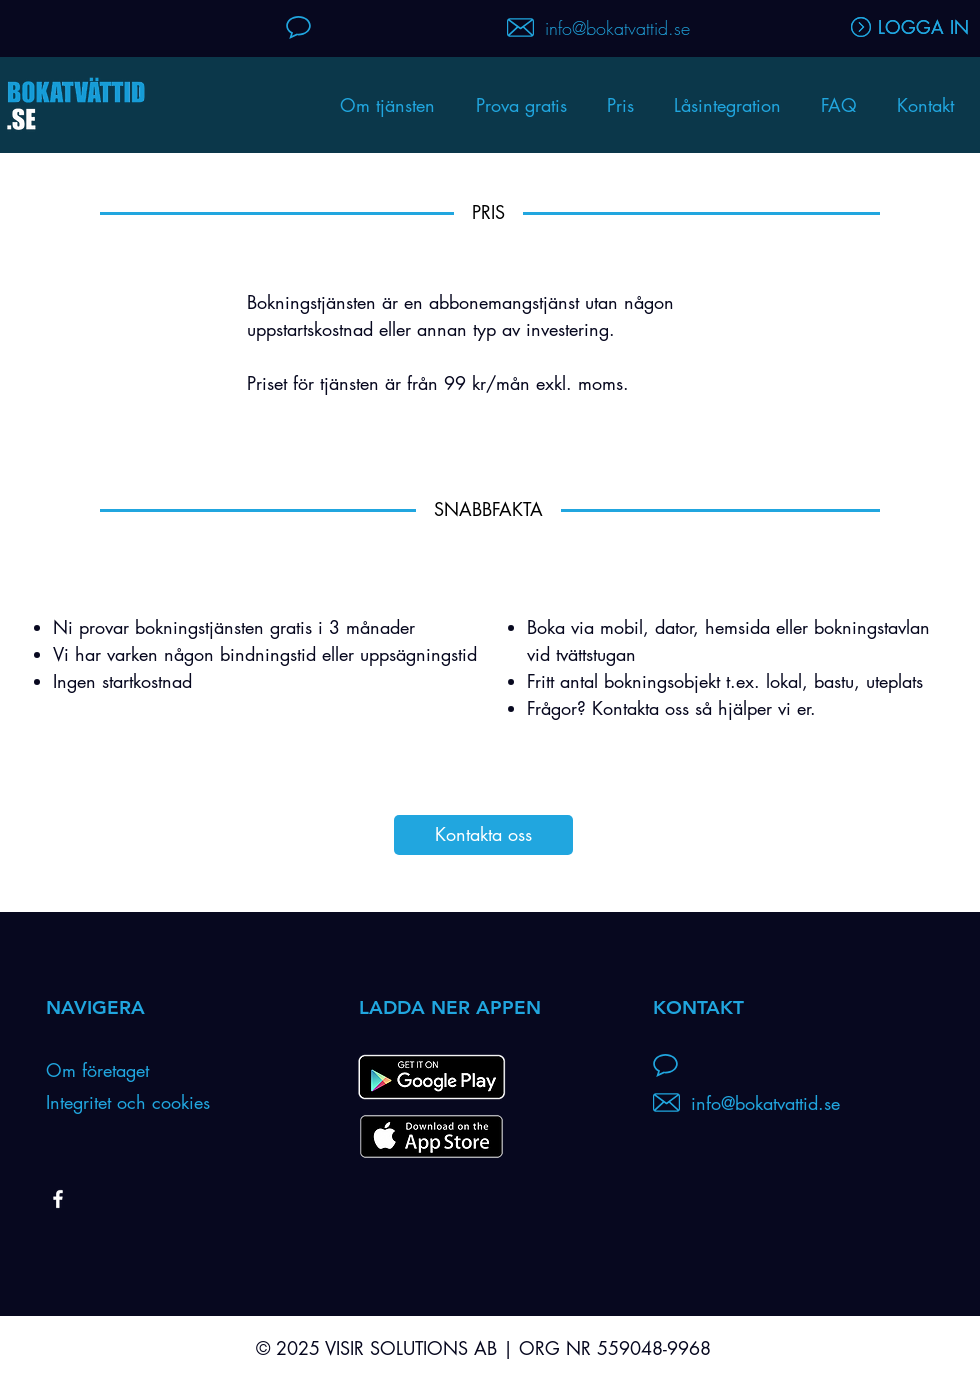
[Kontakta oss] (483, 835)
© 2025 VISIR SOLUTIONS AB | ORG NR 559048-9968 (483, 1348)
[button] (727, 105)
